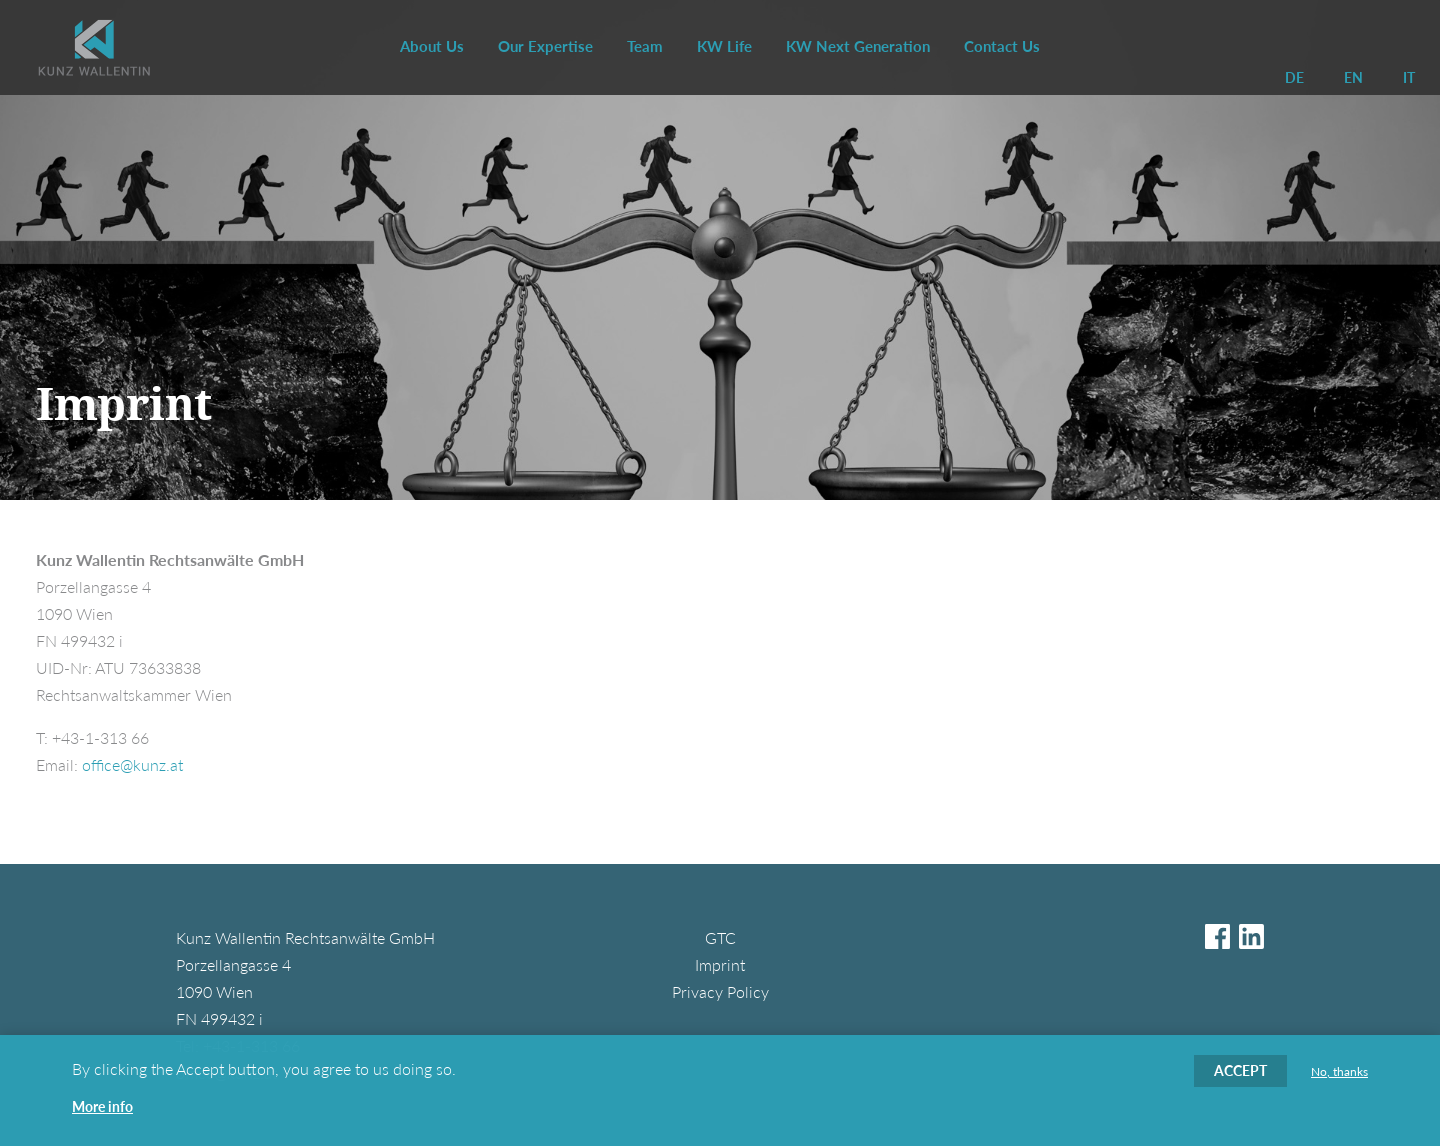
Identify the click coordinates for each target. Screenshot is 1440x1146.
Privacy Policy (720, 991)
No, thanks (1339, 1073)
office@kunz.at (132, 764)
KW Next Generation (858, 46)
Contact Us (1002, 46)
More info (102, 1108)
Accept (1240, 1071)
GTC (720, 937)
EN (1353, 77)
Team (645, 46)
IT (1409, 77)
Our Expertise (545, 46)
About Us (432, 46)
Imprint (720, 964)
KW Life (724, 46)
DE (1294, 77)
